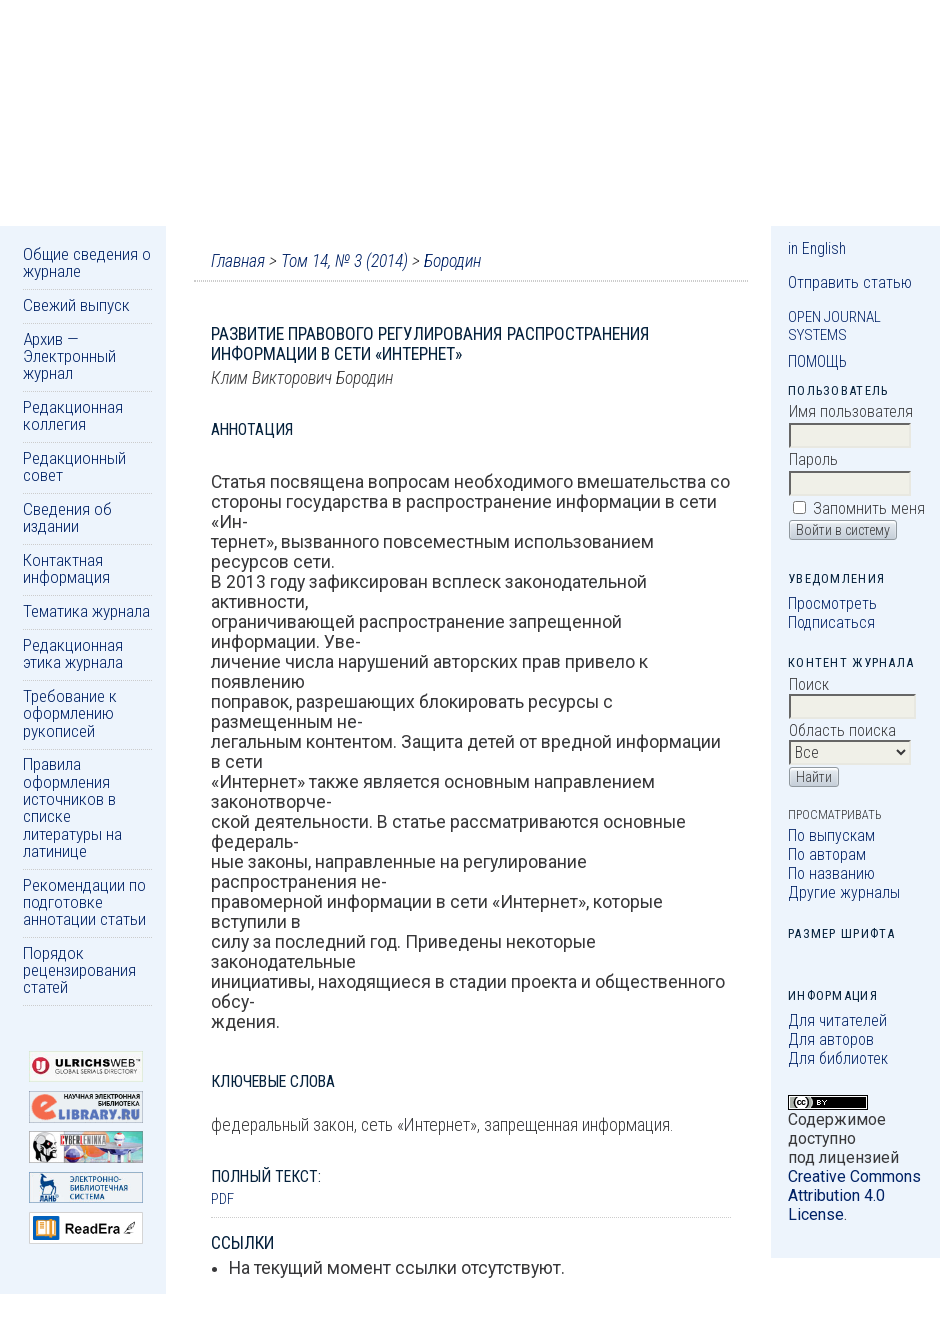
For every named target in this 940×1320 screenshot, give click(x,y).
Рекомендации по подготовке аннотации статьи (84, 902)
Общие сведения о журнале (87, 262)
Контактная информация (66, 568)
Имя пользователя (851, 411)
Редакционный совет (74, 466)
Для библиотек (838, 1058)
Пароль (813, 459)
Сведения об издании (67, 517)
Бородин (452, 261)
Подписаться (831, 622)
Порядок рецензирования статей (79, 970)
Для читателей (837, 1020)
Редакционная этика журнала (73, 653)
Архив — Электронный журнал (69, 356)
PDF (222, 1199)
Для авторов (831, 1039)
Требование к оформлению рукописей (70, 713)
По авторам (827, 854)
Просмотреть (832, 603)
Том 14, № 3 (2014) (344, 261)
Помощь (817, 361)
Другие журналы (844, 892)
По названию (831, 873)
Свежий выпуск (76, 305)
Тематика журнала (86, 611)
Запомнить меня (869, 508)
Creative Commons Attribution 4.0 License (854, 1195)
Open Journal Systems (834, 326)
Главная (238, 261)
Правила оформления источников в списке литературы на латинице (72, 807)
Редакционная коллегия (73, 415)
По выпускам (831, 835)
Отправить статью (850, 282)
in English (817, 248)
